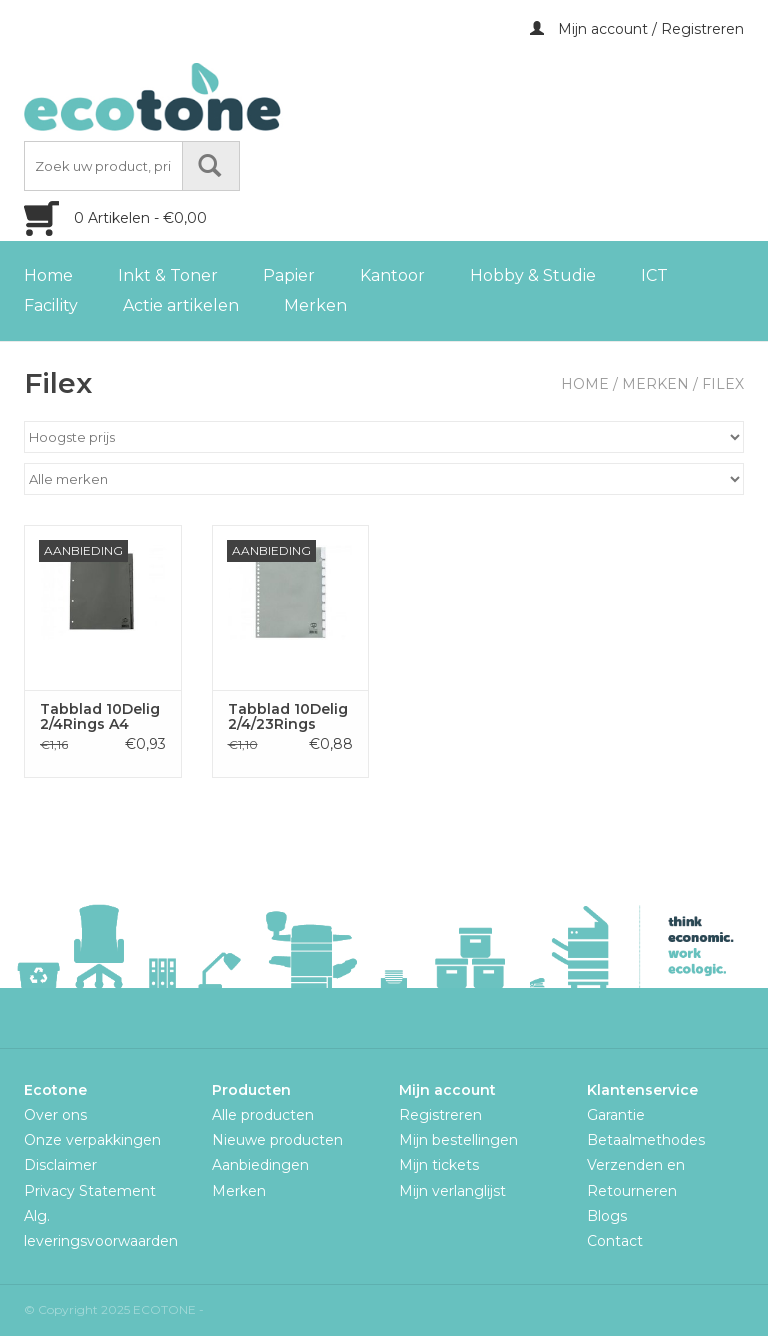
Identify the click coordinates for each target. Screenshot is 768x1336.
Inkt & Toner (168, 275)
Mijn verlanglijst (452, 1191)
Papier (289, 275)
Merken (315, 305)
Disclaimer (60, 1165)
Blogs (607, 1216)
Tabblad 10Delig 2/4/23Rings (288, 717)
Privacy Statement (90, 1191)
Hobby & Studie (533, 275)
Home (48, 275)
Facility (51, 305)
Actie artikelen (181, 305)
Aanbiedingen (260, 1165)
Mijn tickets (439, 1165)
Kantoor (392, 275)
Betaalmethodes (646, 1140)
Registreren (440, 1115)
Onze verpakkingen (92, 1140)
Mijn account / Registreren (637, 29)
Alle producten (263, 1115)
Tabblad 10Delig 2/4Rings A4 (100, 717)
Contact (615, 1241)
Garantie (616, 1115)
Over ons (55, 1115)
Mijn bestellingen (458, 1140)
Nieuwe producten (277, 1140)
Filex (723, 384)
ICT (654, 275)
